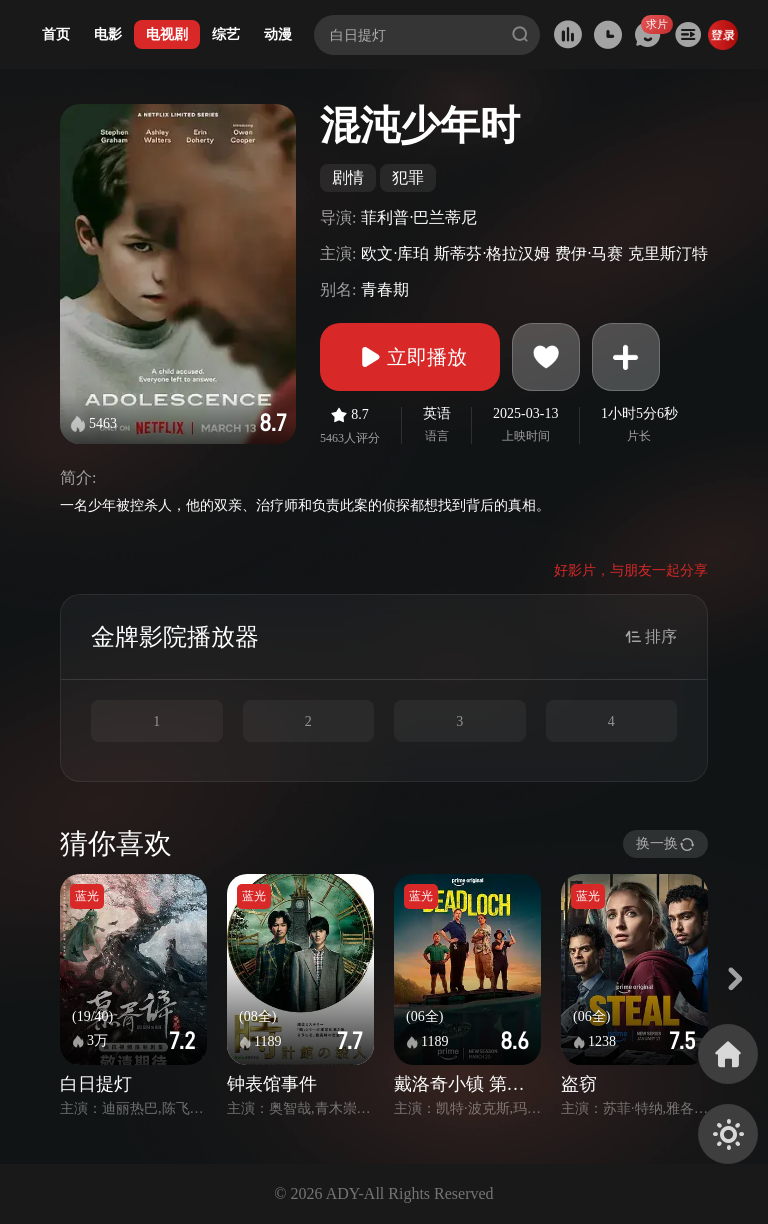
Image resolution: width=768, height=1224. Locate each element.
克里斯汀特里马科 (692, 253)
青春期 (385, 289)
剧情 (348, 177)
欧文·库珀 (395, 253)
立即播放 (410, 357)
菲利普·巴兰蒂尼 (419, 217)
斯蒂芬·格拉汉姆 (492, 253)
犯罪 (408, 177)
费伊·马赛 (589, 253)
